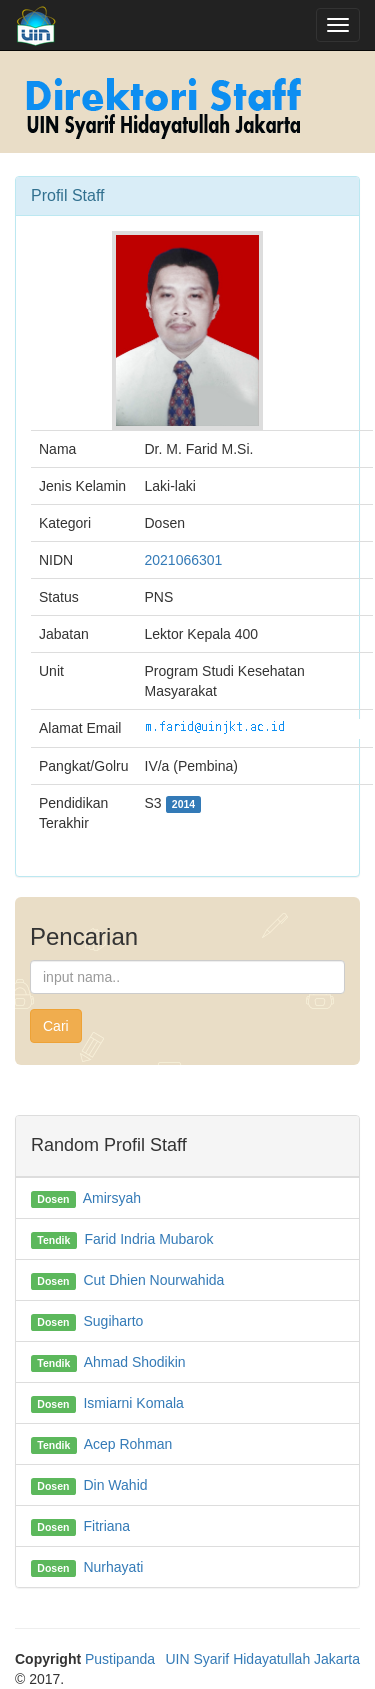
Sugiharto (113, 1321)
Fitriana (106, 1526)
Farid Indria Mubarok (148, 1239)
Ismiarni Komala (133, 1403)
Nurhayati (113, 1567)
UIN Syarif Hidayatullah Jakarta (262, 1659)
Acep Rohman (128, 1444)
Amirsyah (112, 1198)
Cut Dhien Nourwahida (153, 1280)
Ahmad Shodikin (135, 1362)
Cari (56, 1026)
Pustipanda (120, 1659)
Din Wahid (115, 1485)
